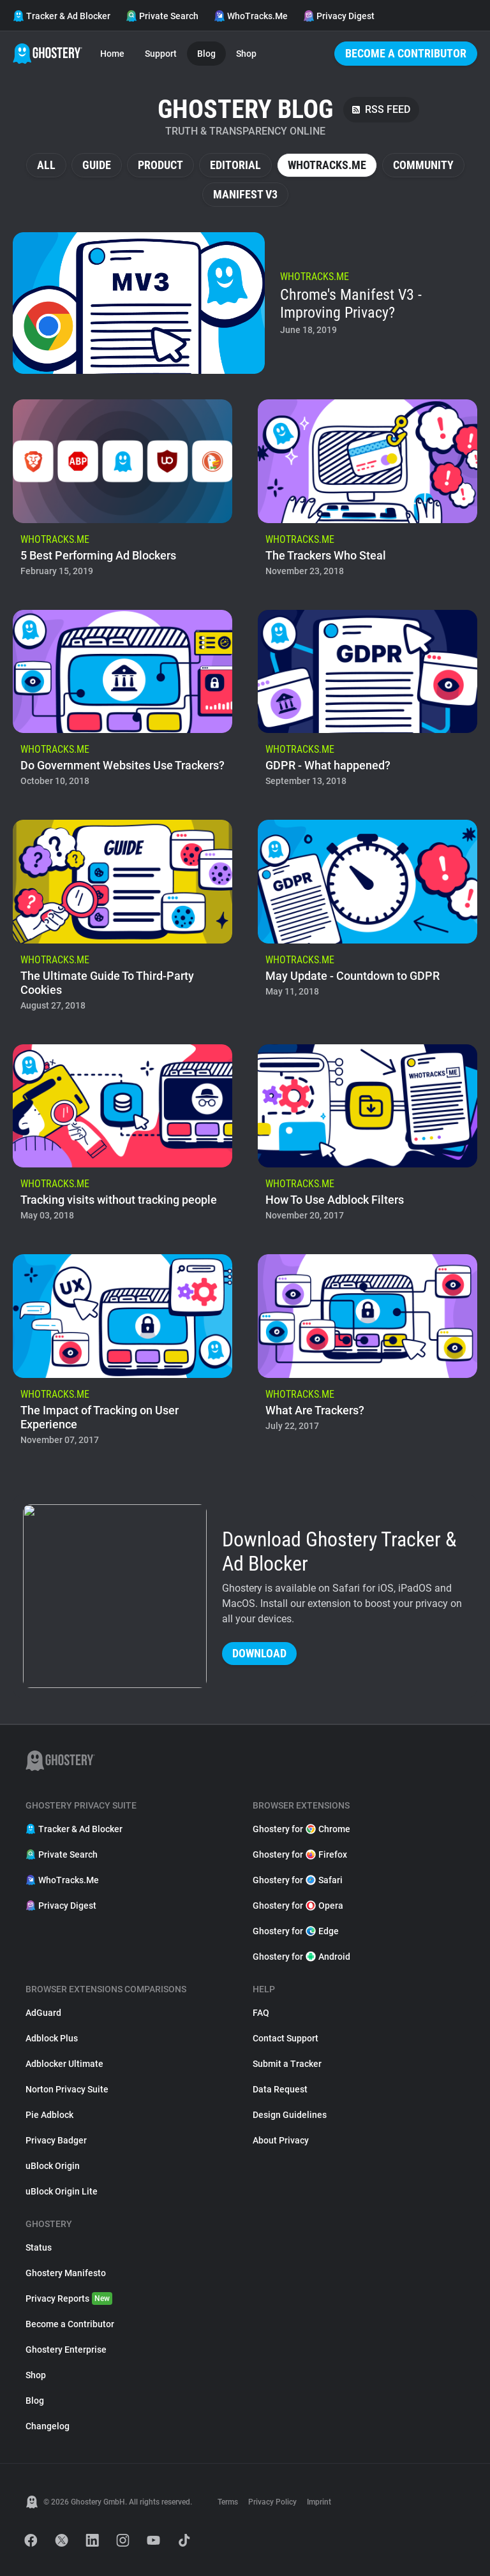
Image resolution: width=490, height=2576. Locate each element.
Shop (246, 53)
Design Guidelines (290, 2115)
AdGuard (43, 2013)
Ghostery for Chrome (301, 1829)
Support (161, 53)
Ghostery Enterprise (66, 2349)
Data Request (280, 2089)
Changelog (48, 2426)
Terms (228, 2502)
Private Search (162, 16)
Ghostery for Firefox (300, 1854)
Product (160, 165)
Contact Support (285, 2038)
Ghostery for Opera (298, 1905)
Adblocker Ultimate (64, 2064)
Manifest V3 (245, 194)
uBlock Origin (53, 2166)
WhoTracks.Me (251, 16)
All (46, 165)
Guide (96, 165)
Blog (206, 53)
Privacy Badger (56, 2140)
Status (39, 2247)
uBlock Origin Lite (62, 2191)
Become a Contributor (405, 53)
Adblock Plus (52, 2038)
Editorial (235, 165)
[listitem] (245, 303)
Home (112, 53)
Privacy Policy (272, 2502)
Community (423, 165)
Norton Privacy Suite (67, 2089)
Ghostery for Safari (298, 1880)
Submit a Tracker (287, 2064)
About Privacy (281, 2140)
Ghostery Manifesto (66, 2273)
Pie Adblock (49, 2115)
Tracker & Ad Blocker (61, 16)
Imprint (319, 2502)
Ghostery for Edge (296, 1931)
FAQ (261, 2013)
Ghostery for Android (301, 1956)
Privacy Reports (69, 2298)
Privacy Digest (339, 16)
